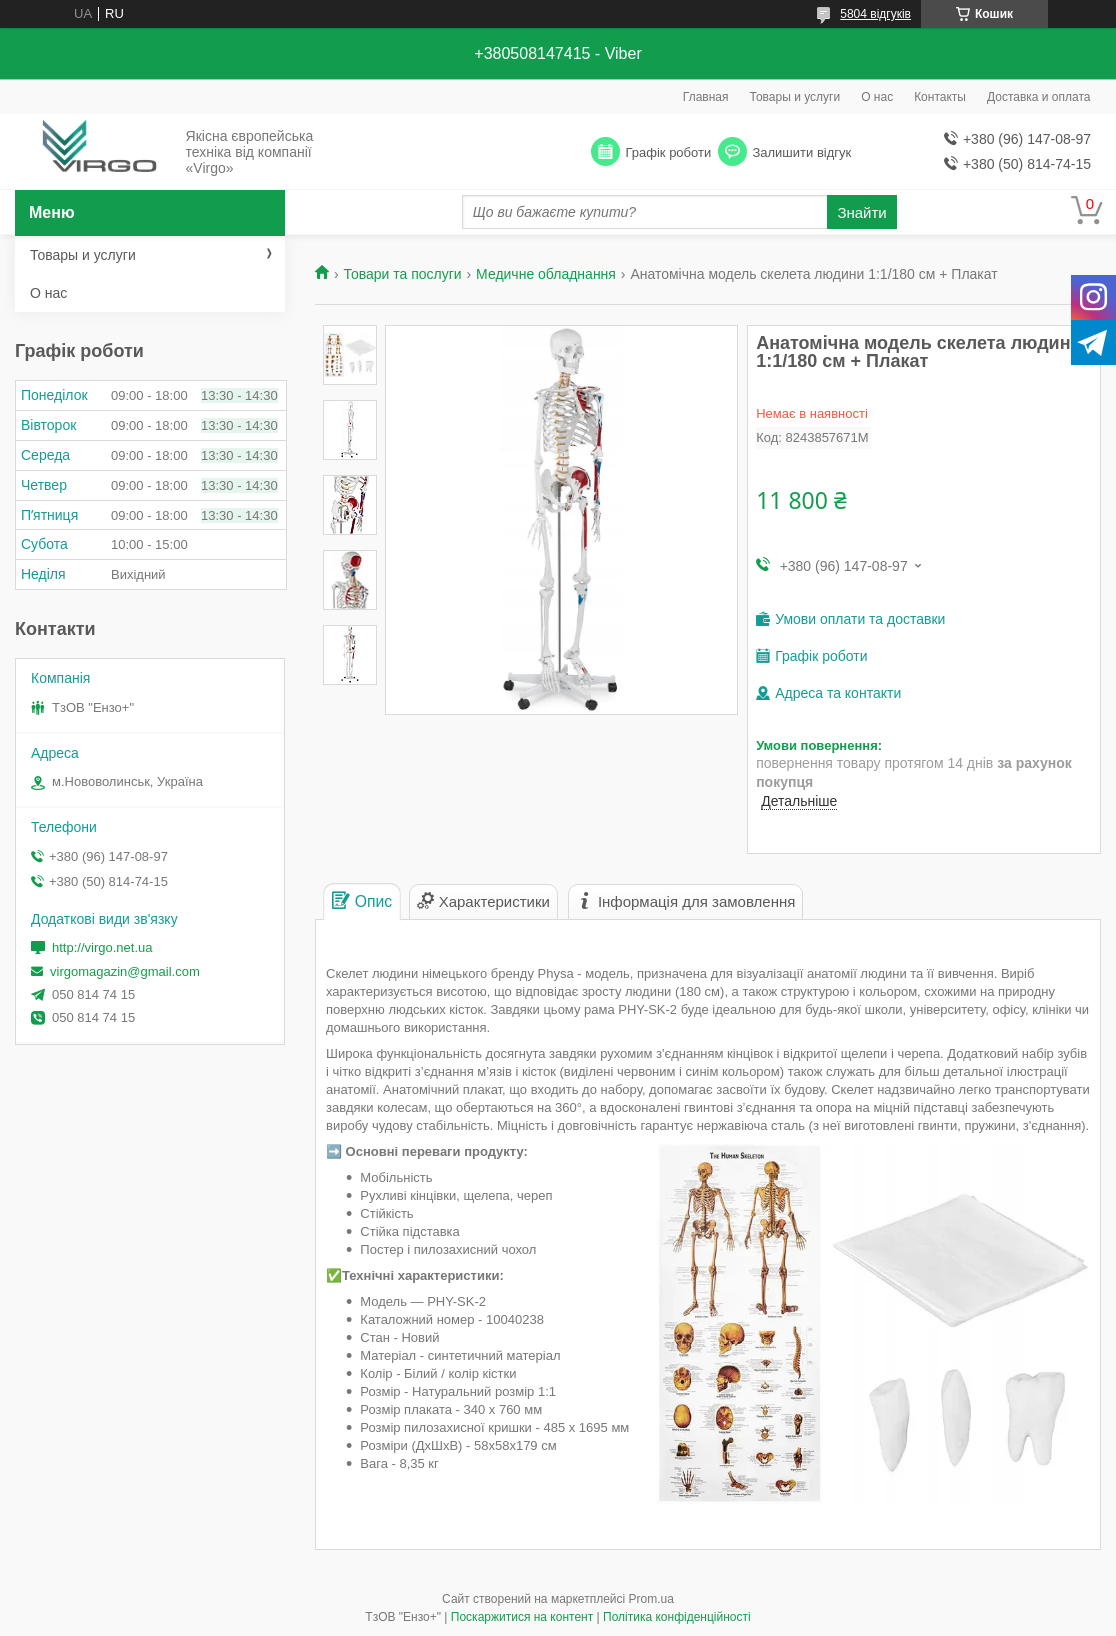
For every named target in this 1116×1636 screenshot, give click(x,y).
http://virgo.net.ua (102, 947)
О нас (877, 97)
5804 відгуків (875, 14)
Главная (706, 97)
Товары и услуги (795, 97)
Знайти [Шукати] (861, 212)
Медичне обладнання (546, 274)
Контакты (940, 97)
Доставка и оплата (1039, 97)
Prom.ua (651, 1599)
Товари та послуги (402, 274)
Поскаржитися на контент (522, 1617)
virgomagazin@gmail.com (125, 971)
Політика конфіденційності (677, 1617)
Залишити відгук (801, 152)
